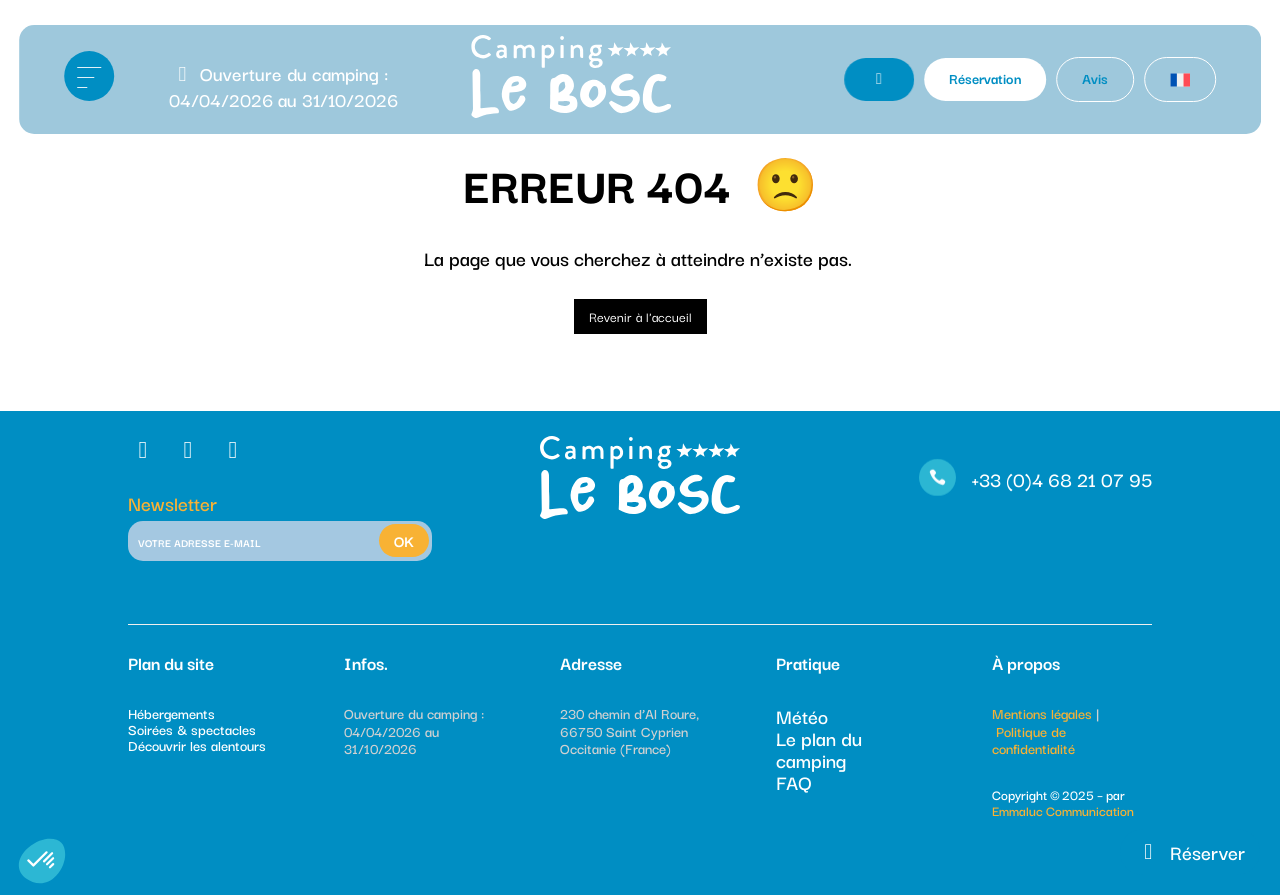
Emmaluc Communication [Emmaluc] (1063, 810)
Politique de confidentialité (1033, 740)
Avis (1095, 78)
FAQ (794, 782)
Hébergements (171, 713)
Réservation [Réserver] (985, 78)
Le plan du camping (819, 749)
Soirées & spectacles (192, 729)
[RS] (145, 449)
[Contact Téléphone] (879, 79)
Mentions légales (1042, 713)
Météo (802, 716)
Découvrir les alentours (197, 745)
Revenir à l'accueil (640, 316)
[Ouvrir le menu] (89, 76)
